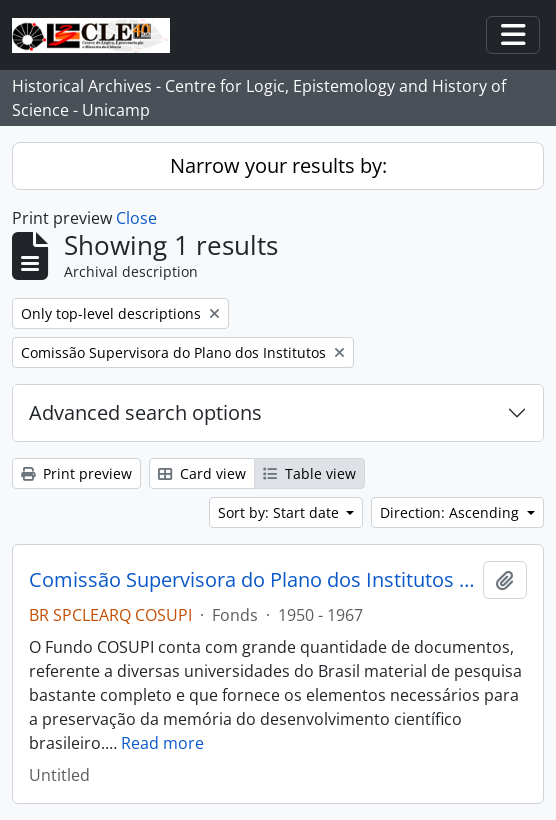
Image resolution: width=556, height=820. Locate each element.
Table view (309, 473)
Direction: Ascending (451, 512)
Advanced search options (145, 412)
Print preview (76, 473)
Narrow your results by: (278, 165)
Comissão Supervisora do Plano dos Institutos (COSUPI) (252, 580)
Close (136, 218)
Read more (162, 743)
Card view (202, 473)
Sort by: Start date (280, 512)
